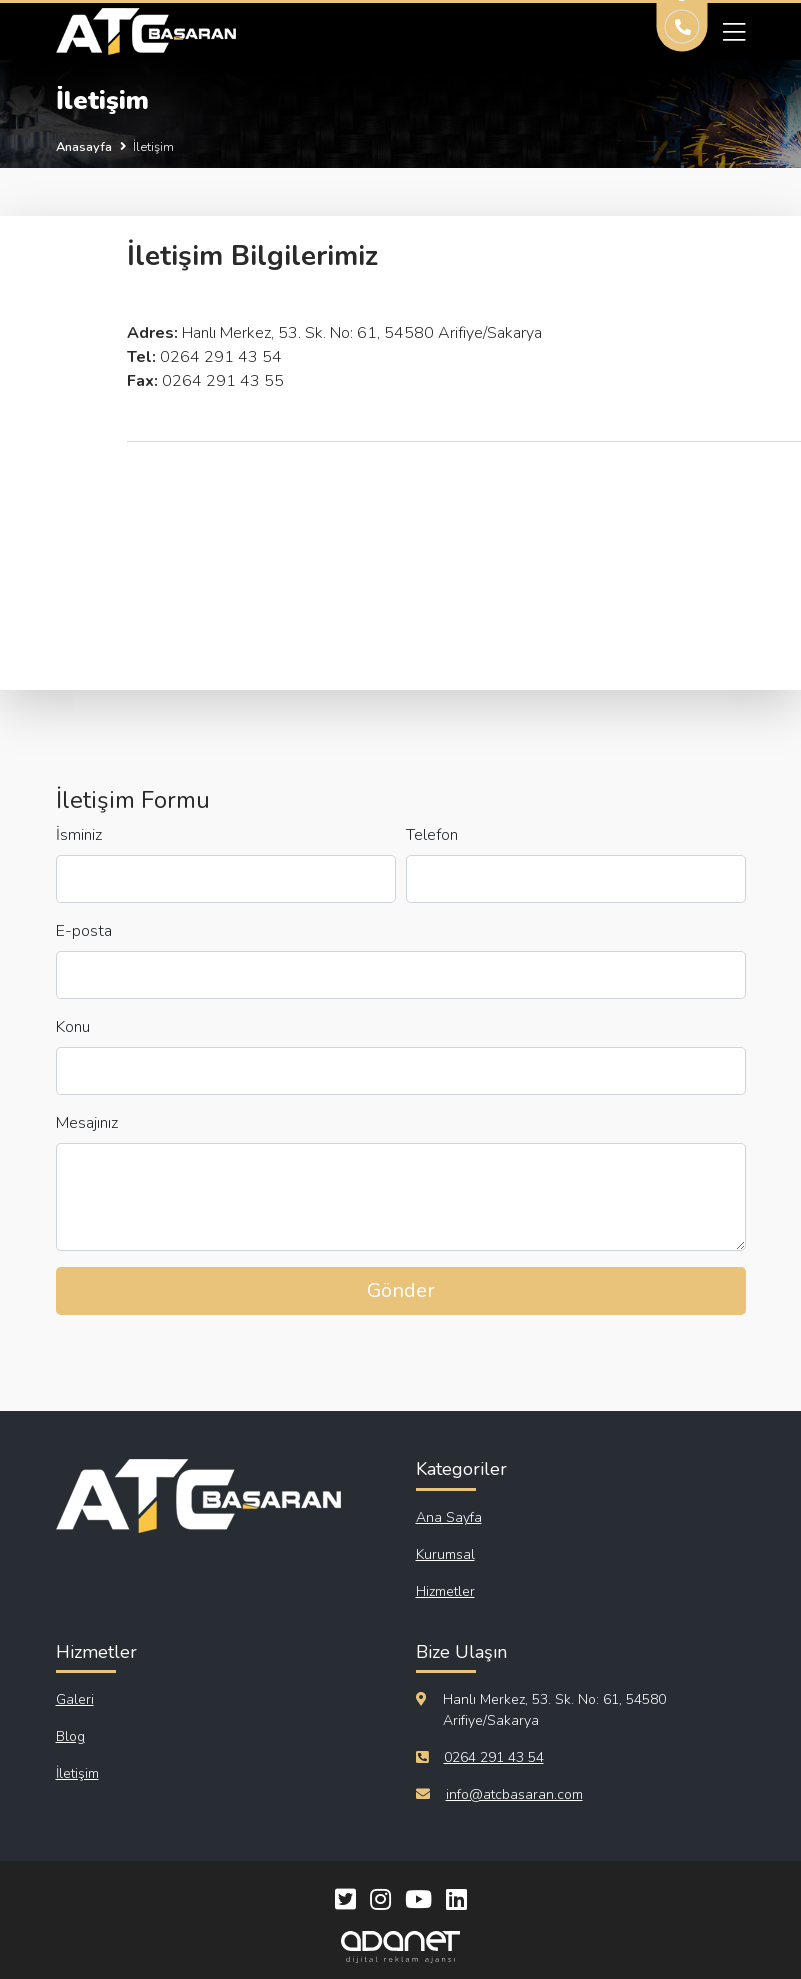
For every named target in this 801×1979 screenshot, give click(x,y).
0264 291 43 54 (494, 1757)
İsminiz (79, 835)
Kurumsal (445, 1554)
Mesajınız (87, 1123)
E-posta (84, 931)
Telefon (432, 835)
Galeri (75, 1699)
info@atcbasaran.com (514, 1794)
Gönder (401, 1290)
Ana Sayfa (449, 1517)
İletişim (77, 1773)
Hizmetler (445, 1591)
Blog (70, 1736)
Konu (73, 1027)
